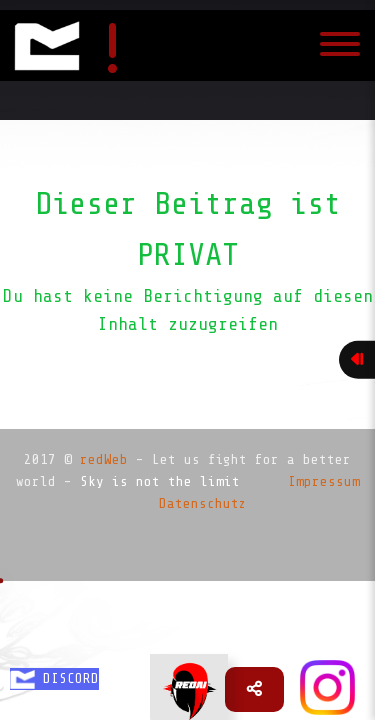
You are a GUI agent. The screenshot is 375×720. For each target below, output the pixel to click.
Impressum (324, 481)
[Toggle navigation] (340, 46)
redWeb (104, 459)
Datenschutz (203, 503)
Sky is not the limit (160, 481)
